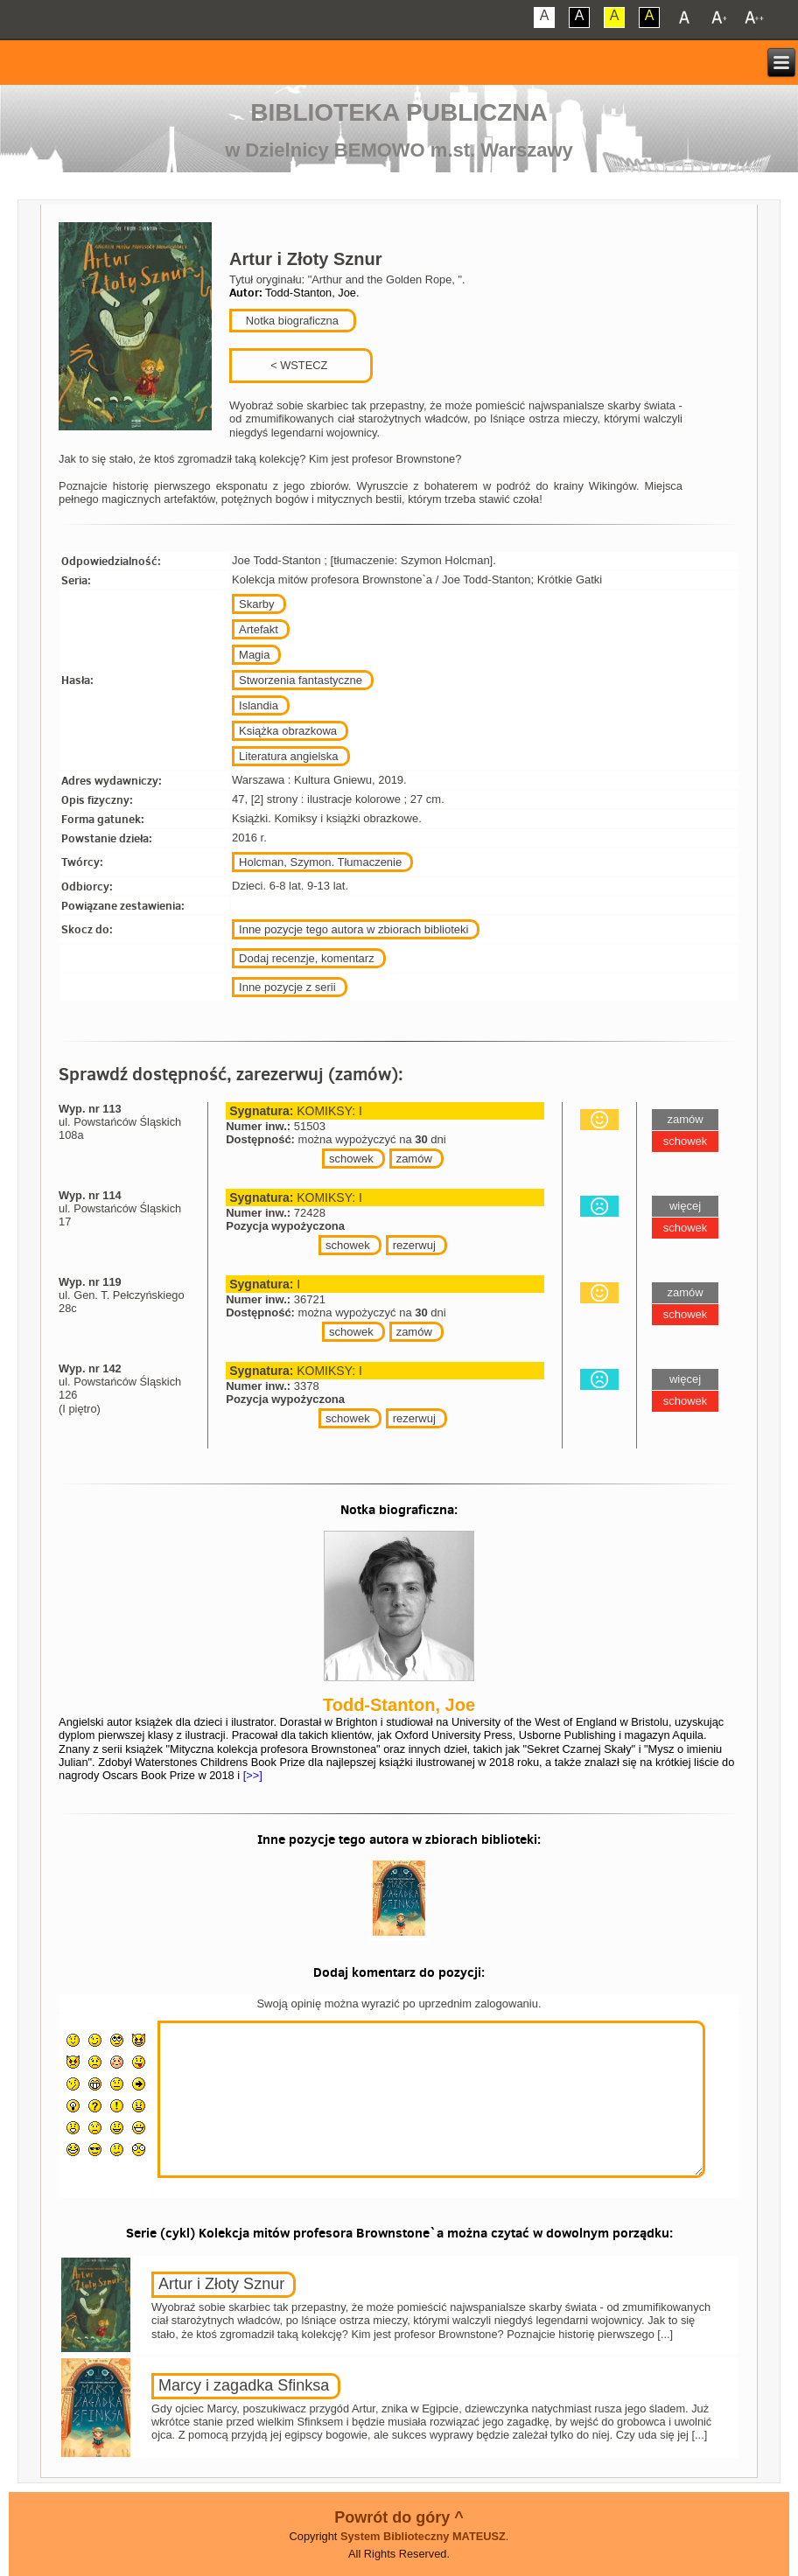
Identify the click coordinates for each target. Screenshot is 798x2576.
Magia (254, 654)
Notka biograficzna (290, 320)
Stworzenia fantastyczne (300, 680)
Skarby (256, 604)
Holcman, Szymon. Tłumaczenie (320, 862)
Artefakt (258, 629)
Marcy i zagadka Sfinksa (243, 2385)
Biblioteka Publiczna (399, 112)
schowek (351, 1158)
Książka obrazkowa (288, 730)
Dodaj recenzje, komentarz (306, 958)
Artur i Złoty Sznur (221, 2284)
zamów (414, 1158)
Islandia (258, 705)
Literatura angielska (288, 756)
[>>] (251, 1775)
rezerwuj (414, 1245)
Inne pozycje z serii (287, 987)
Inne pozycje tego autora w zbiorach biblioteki (353, 929)
